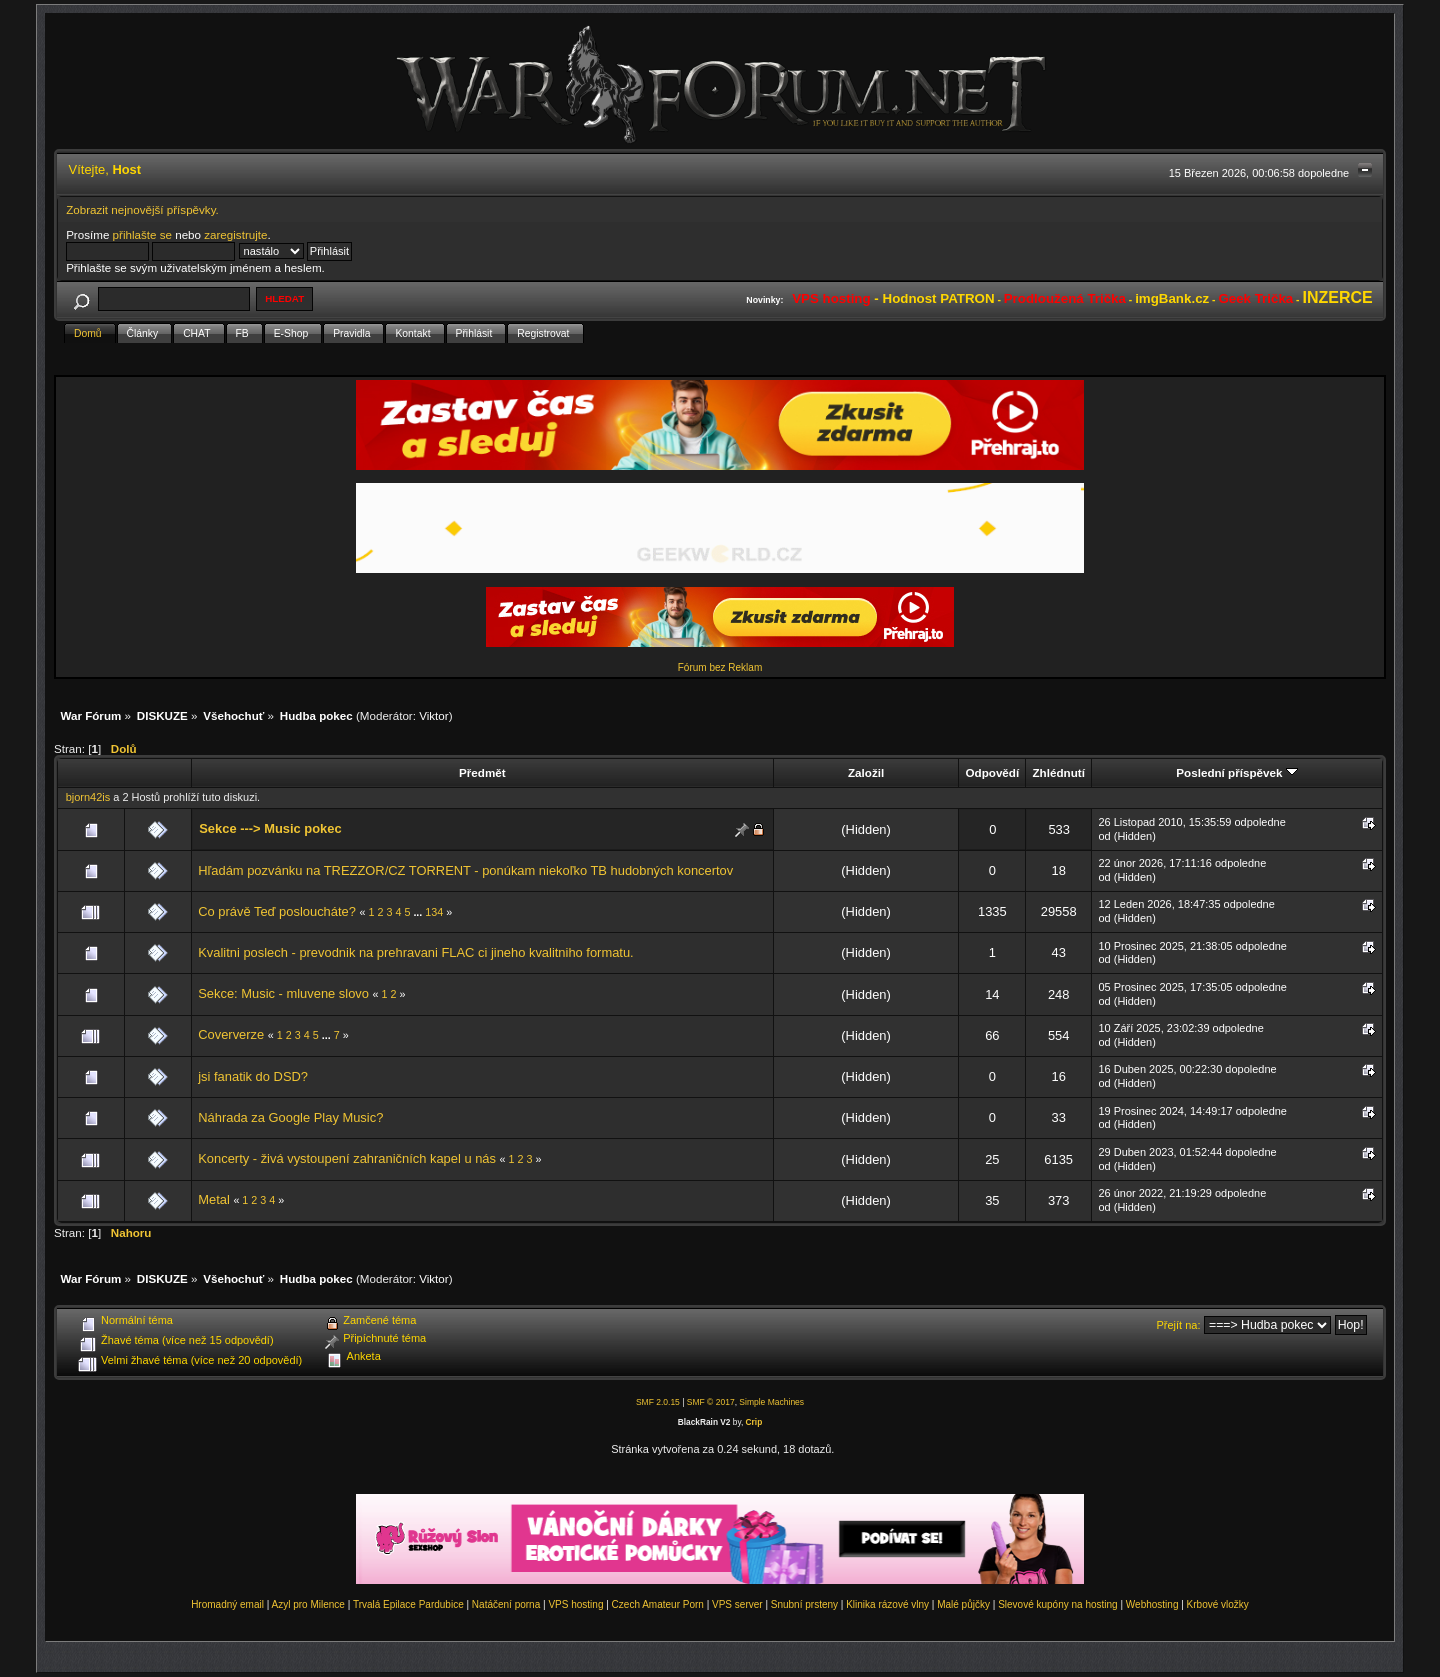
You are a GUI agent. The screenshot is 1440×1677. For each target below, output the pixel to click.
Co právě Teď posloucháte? (277, 911)
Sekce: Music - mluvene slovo (283, 993)
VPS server (737, 1604)
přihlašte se (142, 234)
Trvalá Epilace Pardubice (408, 1604)
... (419, 912)
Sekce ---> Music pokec (270, 828)
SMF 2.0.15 (658, 1402)
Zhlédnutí (1058, 772)
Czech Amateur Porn (658, 1604)
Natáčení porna (506, 1604)
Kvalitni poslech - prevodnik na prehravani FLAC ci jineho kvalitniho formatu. (415, 952)
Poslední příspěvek (1236, 772)
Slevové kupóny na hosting (1058, 1604)
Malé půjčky (963, 1604)
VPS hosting (575, 1604)
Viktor (433, 715)
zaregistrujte (235, 234)
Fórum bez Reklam (720, 667)
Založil (866, 772)
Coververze (231, 1034)
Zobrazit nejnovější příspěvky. (142, 209)
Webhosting (1152, 1604)
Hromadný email (227, 1604)
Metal (214, 1199)
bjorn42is (88, 797)
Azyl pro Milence (308, 1604)
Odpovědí (992, 772)
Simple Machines (771, 1402)
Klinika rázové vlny (887, 1604)
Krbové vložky (1218, 1604)
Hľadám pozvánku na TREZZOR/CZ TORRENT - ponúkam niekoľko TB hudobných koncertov (465, 870)
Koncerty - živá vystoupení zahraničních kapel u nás (347, 1158)
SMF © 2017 (711, 1402)
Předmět (482, 772)
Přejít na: (1179, 1325)
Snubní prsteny (804, 1604)
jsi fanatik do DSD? (253, 1076)
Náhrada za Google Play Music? (290, 1117)
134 (434, 912)
